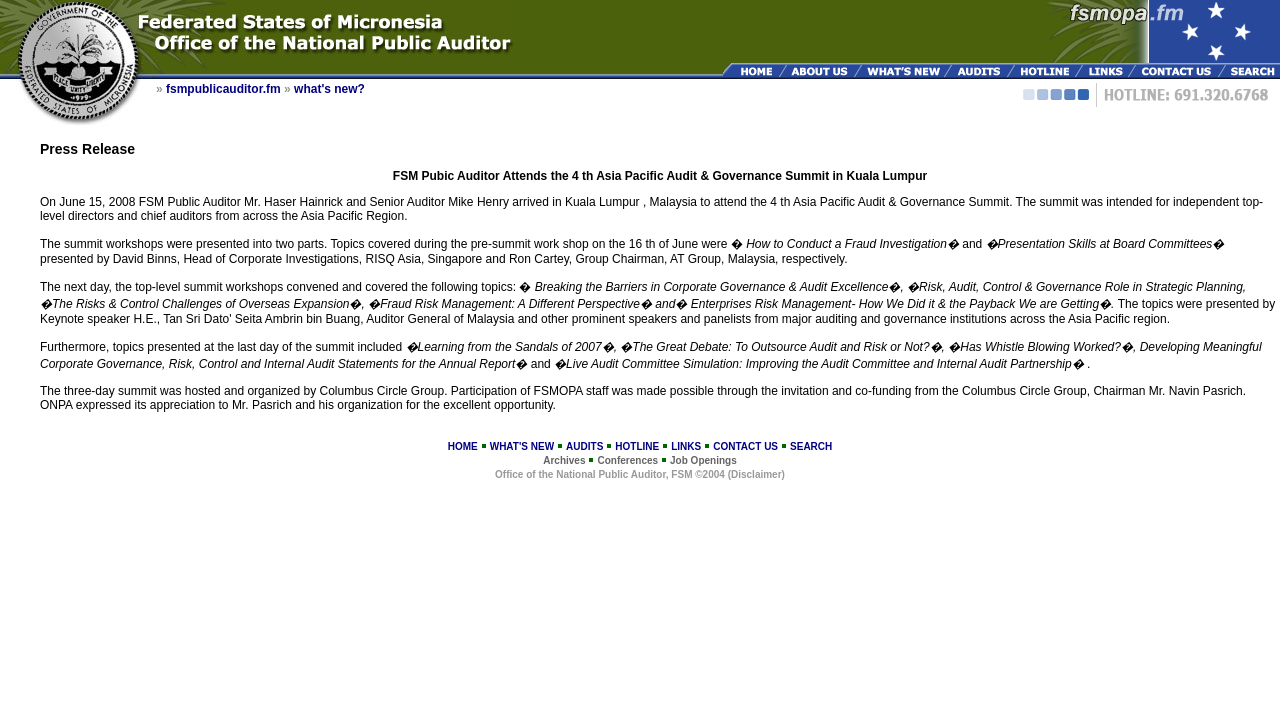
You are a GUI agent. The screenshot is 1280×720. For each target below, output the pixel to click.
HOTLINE (637, 446)
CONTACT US (745, 446)
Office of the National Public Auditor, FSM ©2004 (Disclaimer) (640, 474)
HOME (463, 446)
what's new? (329, 89)
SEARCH (811, 446)
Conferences (627, 460)
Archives (564, 460)
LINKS (686, 446)
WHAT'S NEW (522, 446)
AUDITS (584, 446)
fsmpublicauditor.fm (223, 89)
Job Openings (703, 460)
